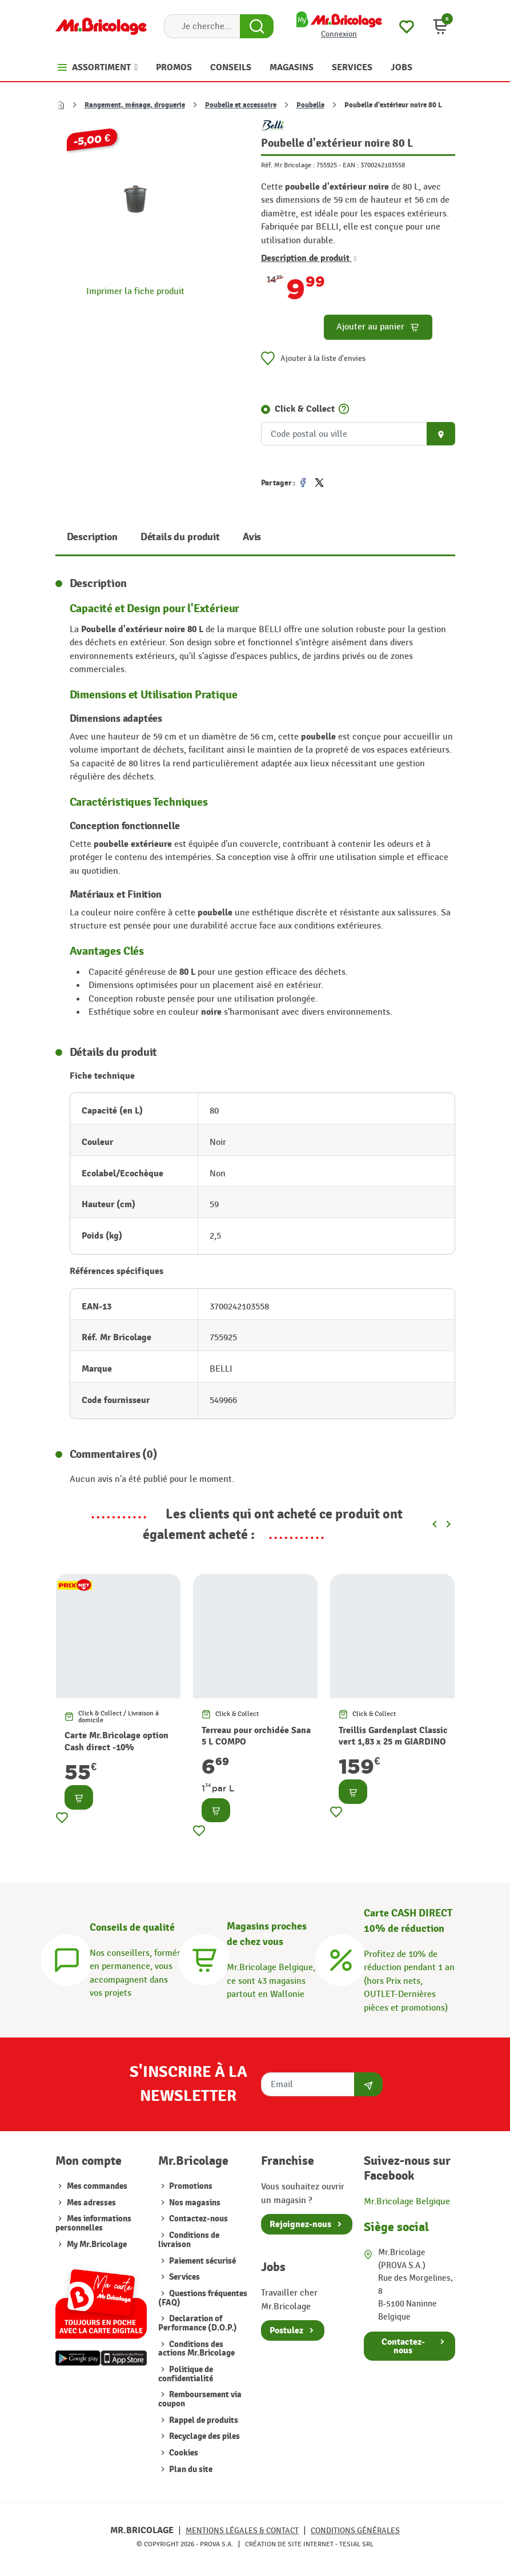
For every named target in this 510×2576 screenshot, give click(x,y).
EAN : (351, 165)
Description (92, 537)
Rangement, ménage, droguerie (135, 105)
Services (183, 2277)
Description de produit (309, 258)
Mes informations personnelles (93, 2223)
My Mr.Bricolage (97, 2244)
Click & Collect (305, 409)
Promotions (189, 2186)
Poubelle (310, 105)
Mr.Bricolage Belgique (407, 2201)
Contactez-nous (197, 2218)
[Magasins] (204, 1958)
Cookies (182, 2453)
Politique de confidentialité (185, 2374)
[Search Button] (257, 26)
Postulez (286, 2330)
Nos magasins (193, 2202)
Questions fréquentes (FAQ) (202, 2298)
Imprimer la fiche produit (135, 291)
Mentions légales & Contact (242, 2530)
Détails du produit (180, 537)
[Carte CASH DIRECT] (341, 1958)
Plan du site (189, 2469)
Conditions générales (355, 2530)
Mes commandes (97, 2186)
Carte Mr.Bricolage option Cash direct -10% (116, 1741)
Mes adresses (91, 2202)
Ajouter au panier (377, 327)
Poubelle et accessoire (240, 105)
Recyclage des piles (203, 2436)
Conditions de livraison (188, 2240)
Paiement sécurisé (201, 2261)
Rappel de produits (202, 2420)
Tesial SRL (356, 2544)
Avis (252, 537)
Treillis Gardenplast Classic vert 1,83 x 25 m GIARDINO (393, 1736)
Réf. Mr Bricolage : (288, 165)
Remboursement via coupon (200, 2399)
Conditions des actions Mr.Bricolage (196, 2349)
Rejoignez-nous (300, 2224)
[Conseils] (67, 1958)
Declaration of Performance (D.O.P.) (197, 2323)
